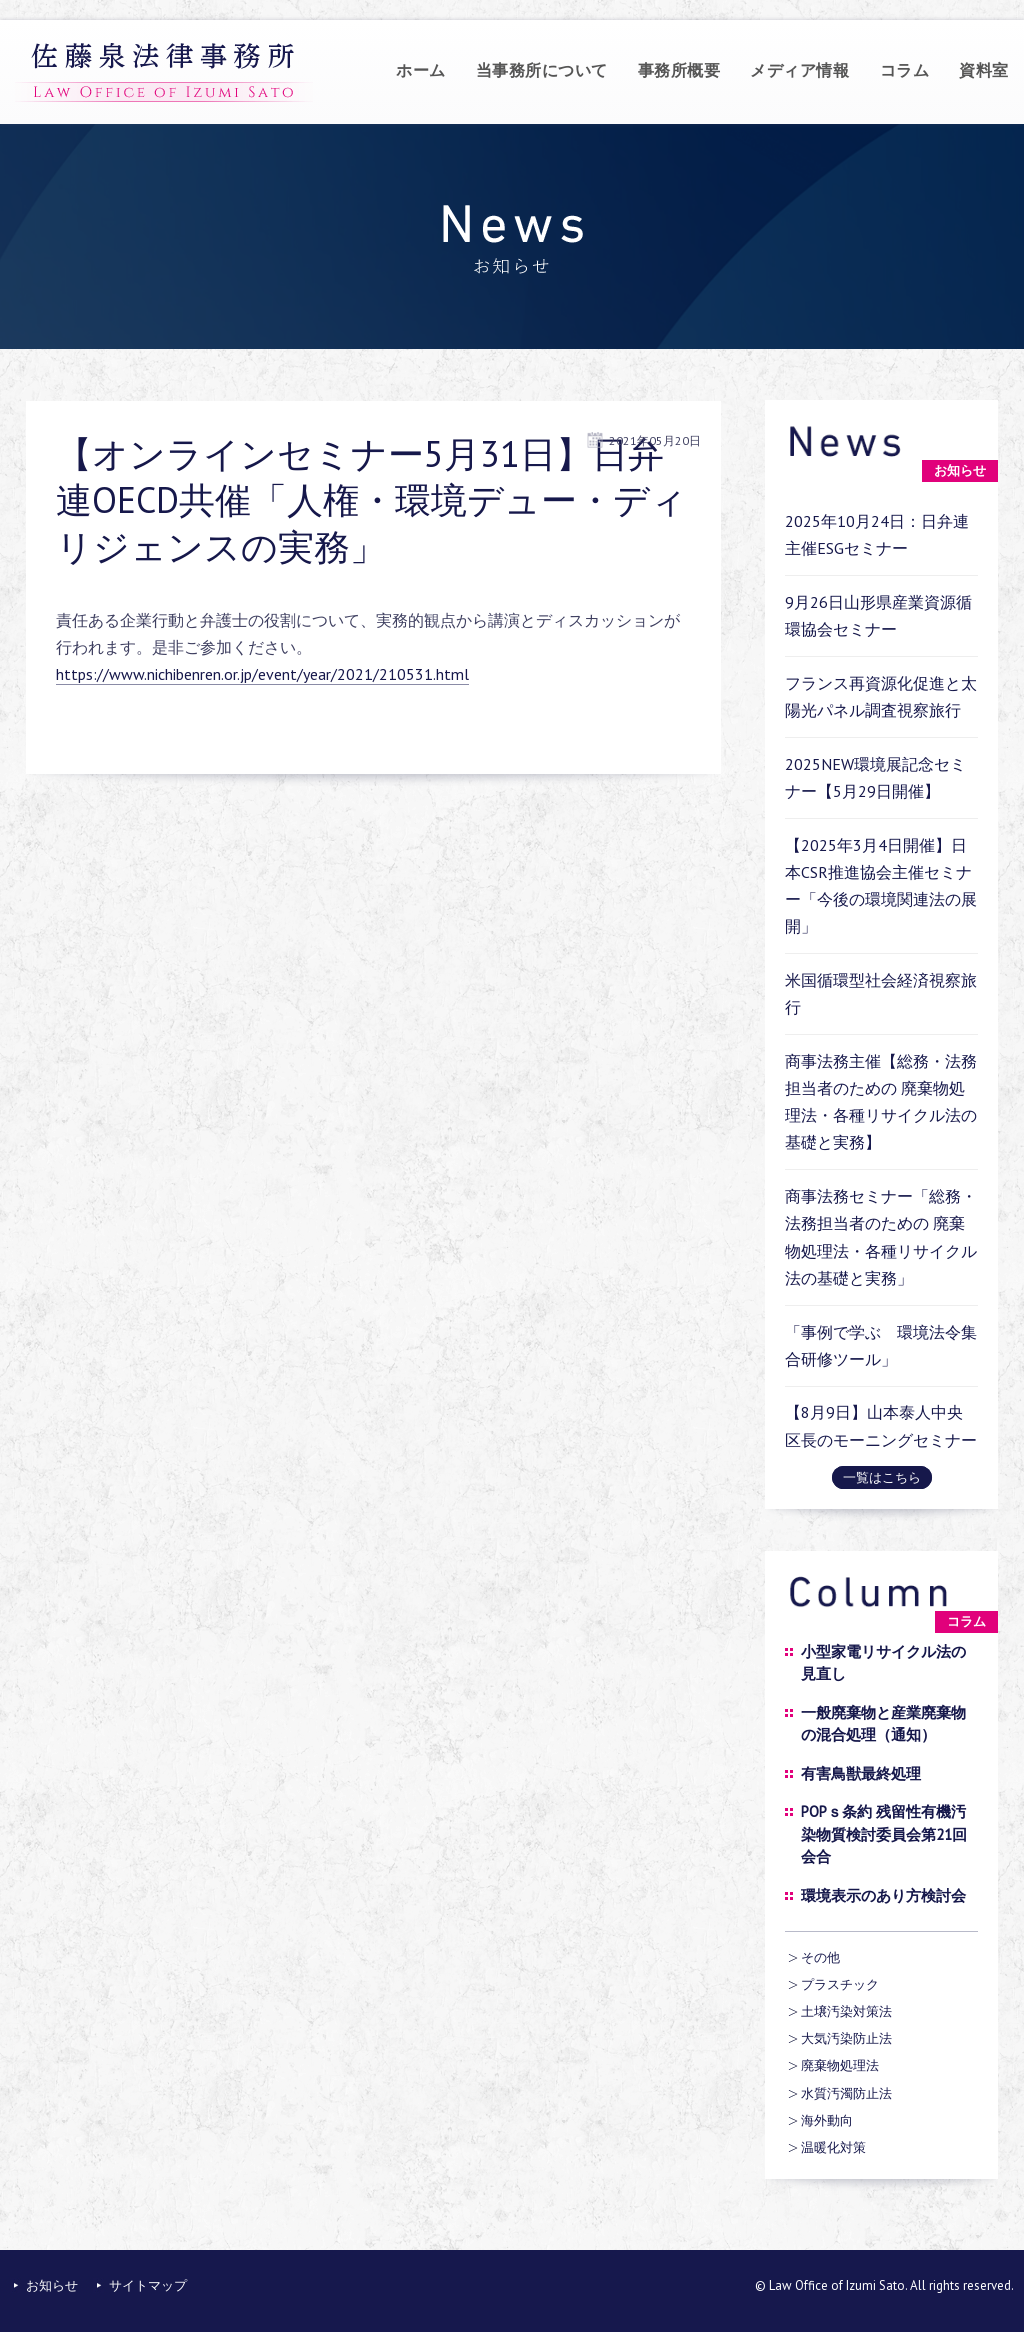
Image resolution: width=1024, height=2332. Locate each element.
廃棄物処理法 (840, 2065)
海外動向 (827, 2120)
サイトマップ (148, 2285)
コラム (905, 70)
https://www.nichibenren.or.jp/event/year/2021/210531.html (262, 674)
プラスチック (840, 1984)
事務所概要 (679, 70)
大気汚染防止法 (846, 2038)
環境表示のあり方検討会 (883, 1895)
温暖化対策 (833, 2147)
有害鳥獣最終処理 (861, 1773)
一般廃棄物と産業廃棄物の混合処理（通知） (883, 1724)
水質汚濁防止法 (846, 2093)
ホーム (421, 70)
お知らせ (52, 2285)
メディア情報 (799, 70)
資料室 (984, 70)
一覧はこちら (882, 1477)
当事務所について (542, 70)
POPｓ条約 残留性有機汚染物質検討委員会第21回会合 (884, 1834)
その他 (820, 1957)
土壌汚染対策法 (846, 2011)
